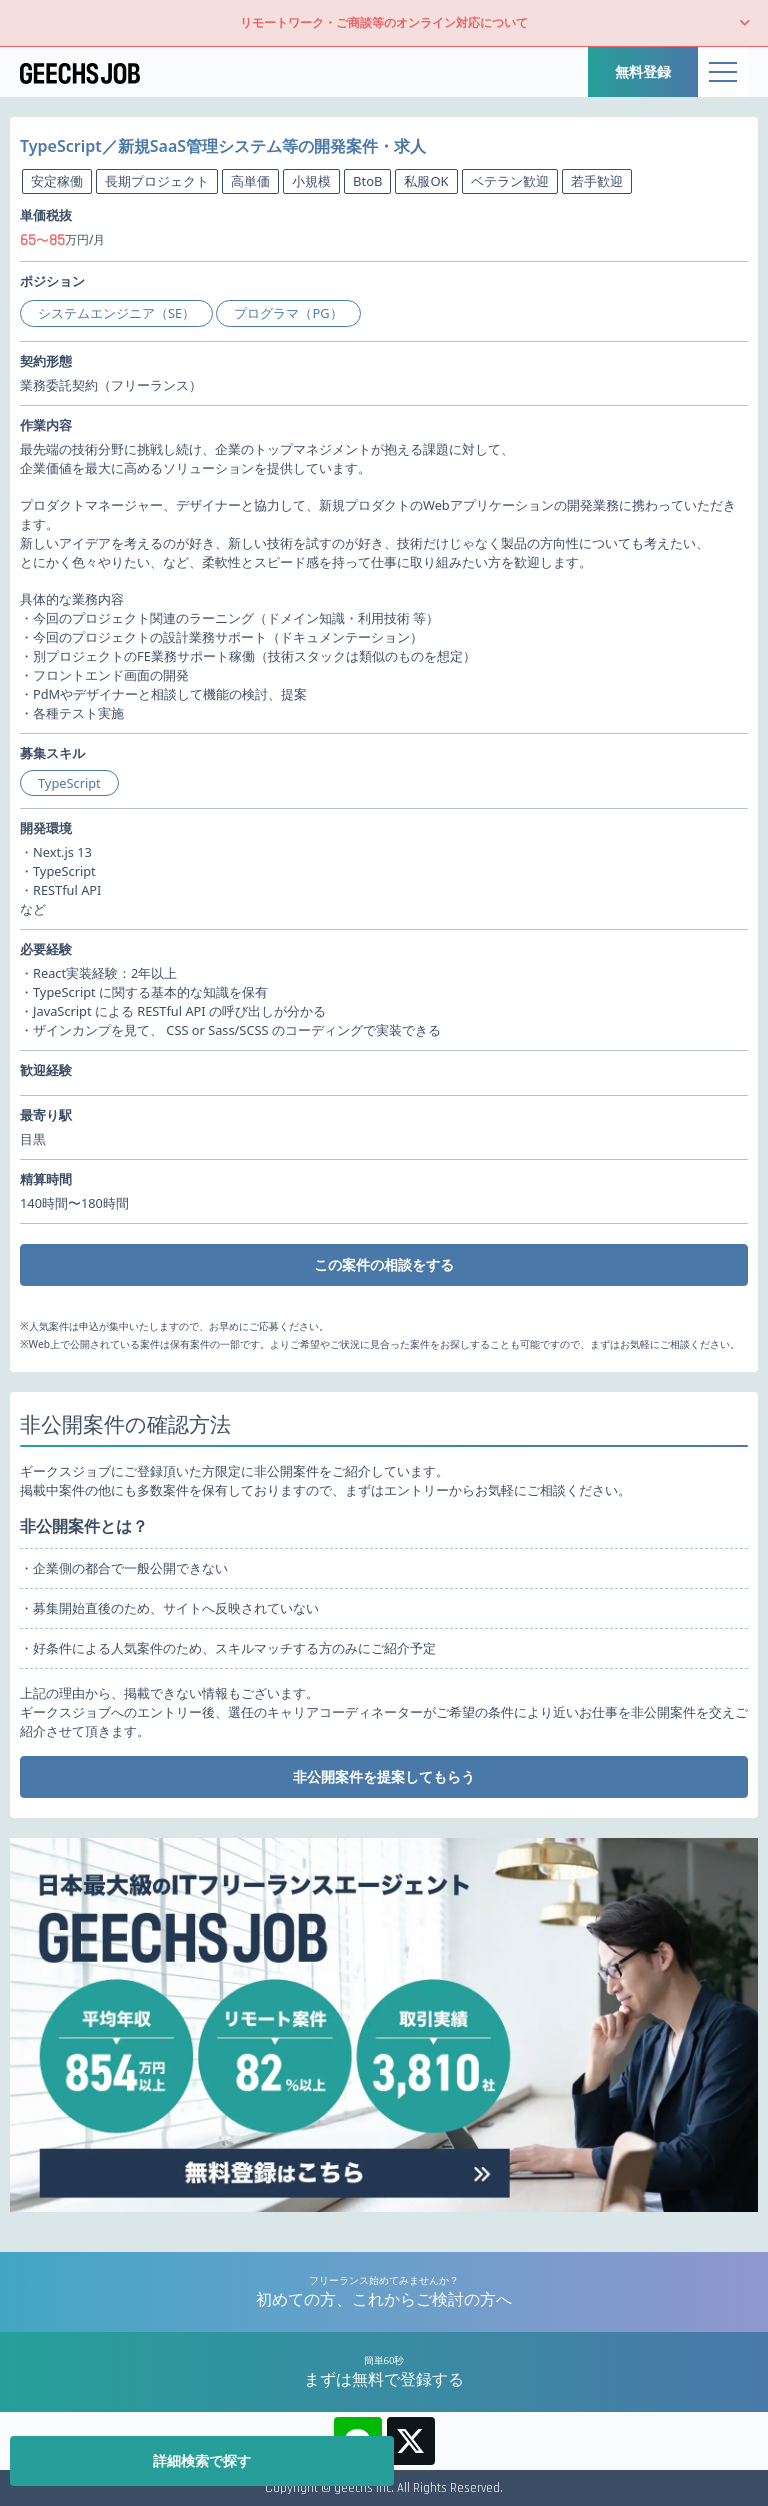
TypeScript (69, 783)
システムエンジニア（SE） (116, 313)
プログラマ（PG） (288, 313)
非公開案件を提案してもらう (384, 1776)
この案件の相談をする (384, 1264)
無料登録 (643, 71)
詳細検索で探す (202, 2460)
